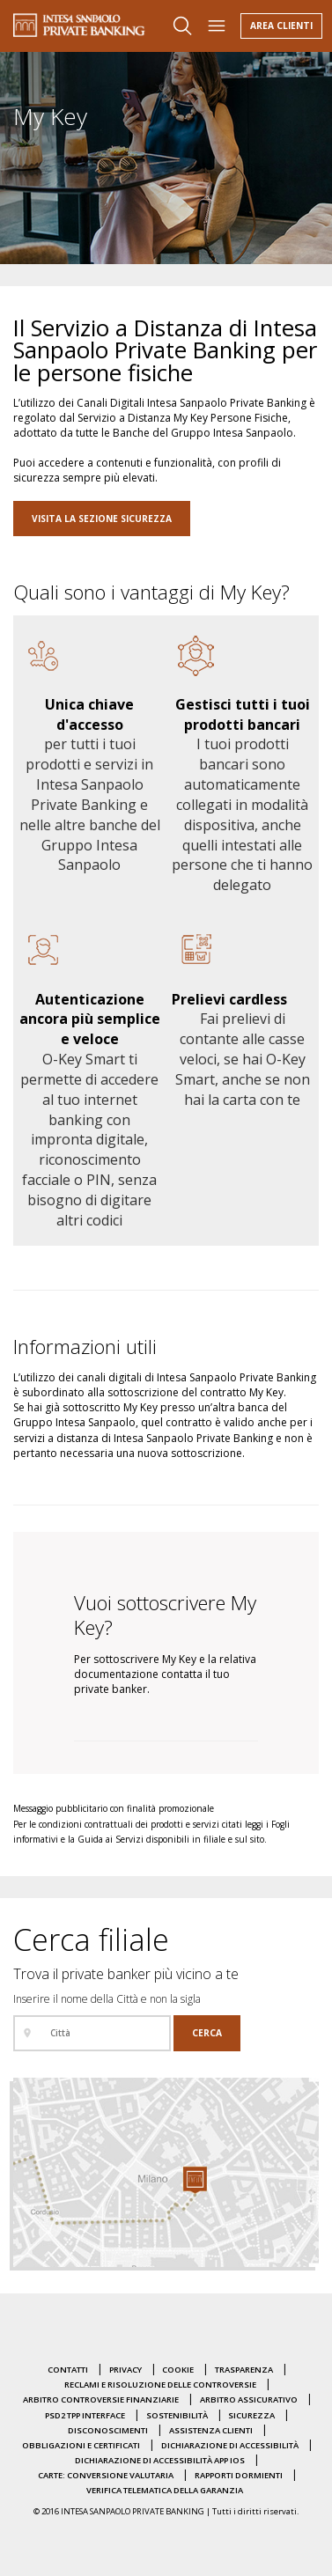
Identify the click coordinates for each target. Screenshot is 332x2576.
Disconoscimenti (108, 2430)
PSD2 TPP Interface (85, 2415)
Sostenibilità (177, 2415)
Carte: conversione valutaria (105, 2475)
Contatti (68, 2369)
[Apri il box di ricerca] (182, 26)
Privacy (125, 2369)
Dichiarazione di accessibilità (230, 2445)
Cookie (178, 2369)
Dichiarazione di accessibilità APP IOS (160, 2460)
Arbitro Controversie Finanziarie (101, 2399)
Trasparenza (244, 2369)
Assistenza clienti (211, 2430)
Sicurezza (251, 2415)
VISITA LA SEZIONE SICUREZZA (102, 518)
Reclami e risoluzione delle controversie (160, 2384)
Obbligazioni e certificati (81, 2445)
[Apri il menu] (216, 26)
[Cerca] (206, 2033)
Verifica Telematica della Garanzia (164, 2490)
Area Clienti (281, 25)
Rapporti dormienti (239, 2475)
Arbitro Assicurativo (249, 2399)
